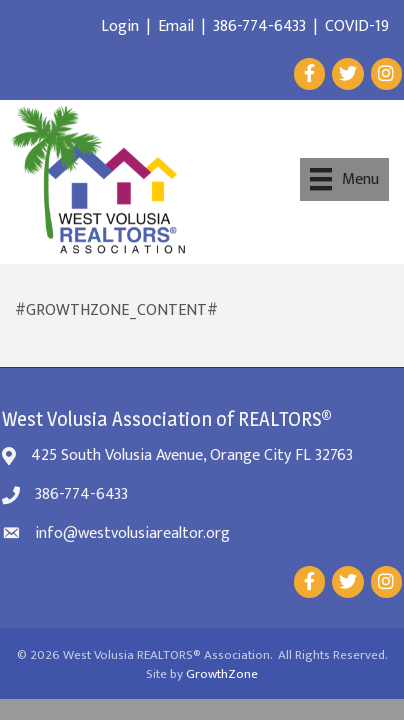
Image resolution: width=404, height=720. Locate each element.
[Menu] (344, 179)
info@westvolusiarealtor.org (132, 533)
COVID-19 (357, 26)
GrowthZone (222, 674)
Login (120, 26)
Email (176, 26)
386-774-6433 (259, 26)
